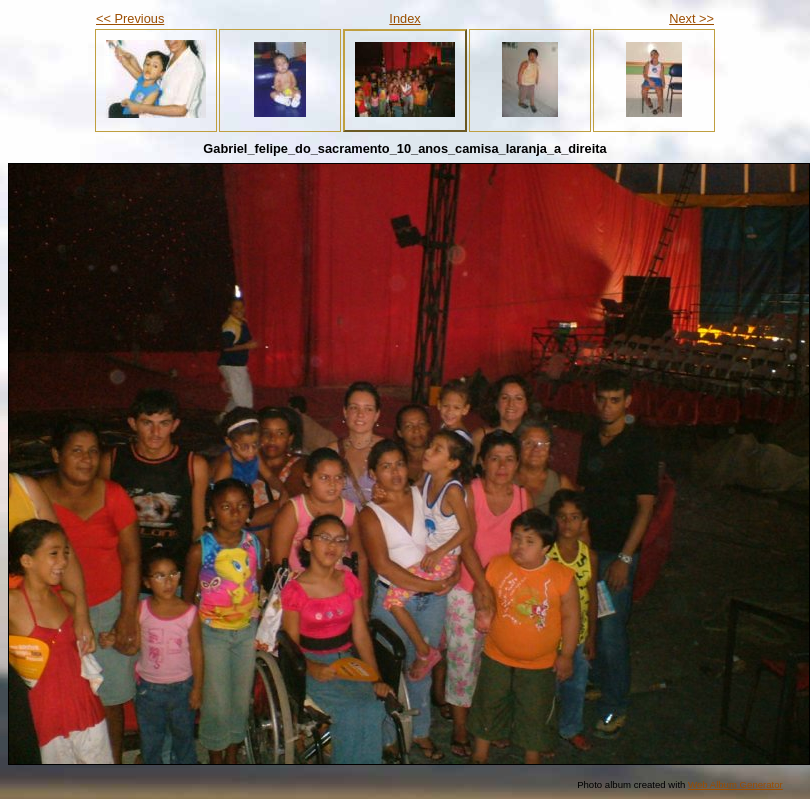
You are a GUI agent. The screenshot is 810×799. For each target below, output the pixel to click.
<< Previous (130, 18)
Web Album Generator (735, 784)
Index (404, 18)
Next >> (691, 18)
